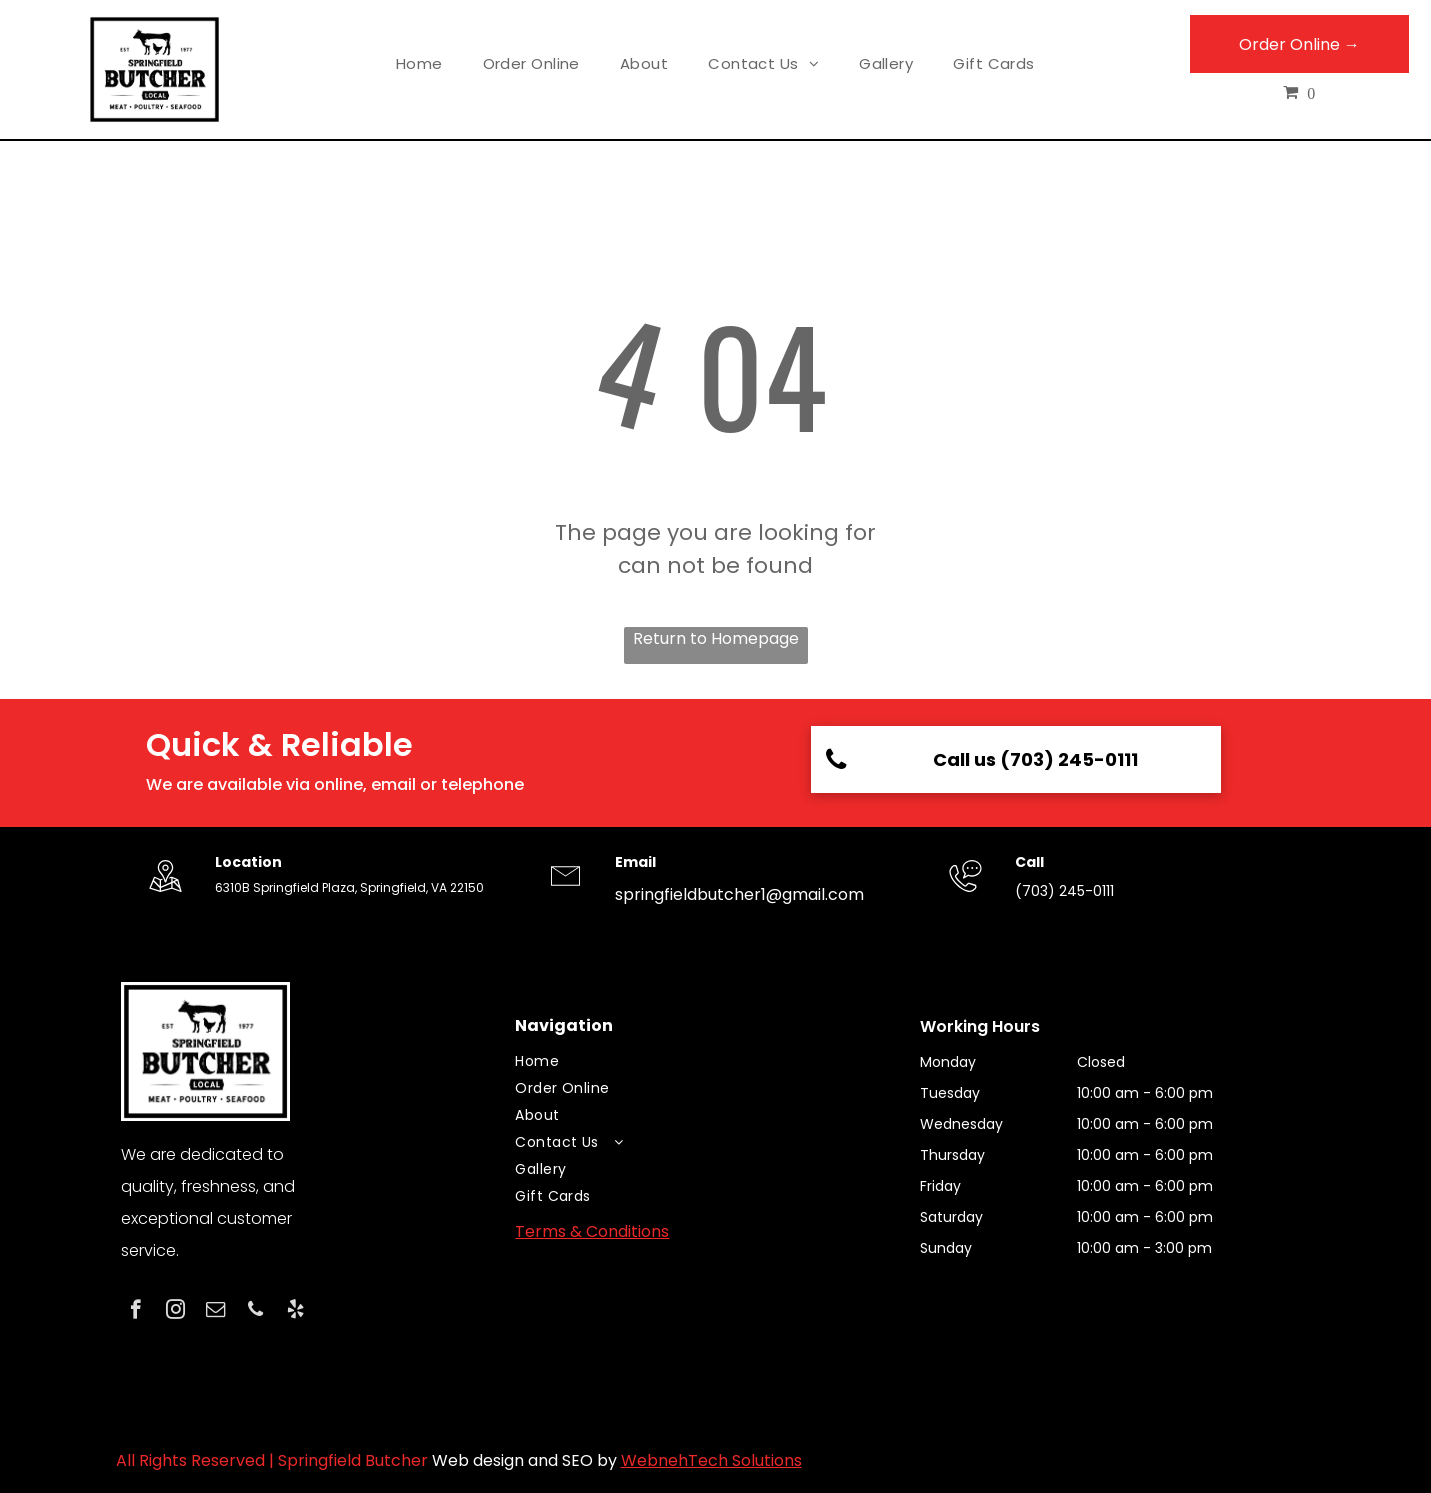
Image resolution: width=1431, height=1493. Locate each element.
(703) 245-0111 (1064, 891)
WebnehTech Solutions (711, 1460)
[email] (215, 1312)
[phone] (255, 1312)
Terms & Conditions (592, 1231)
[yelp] (295, 1312)
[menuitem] (419, 64)
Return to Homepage (716, 638)
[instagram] (175, 1312)
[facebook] (135, 1312)
